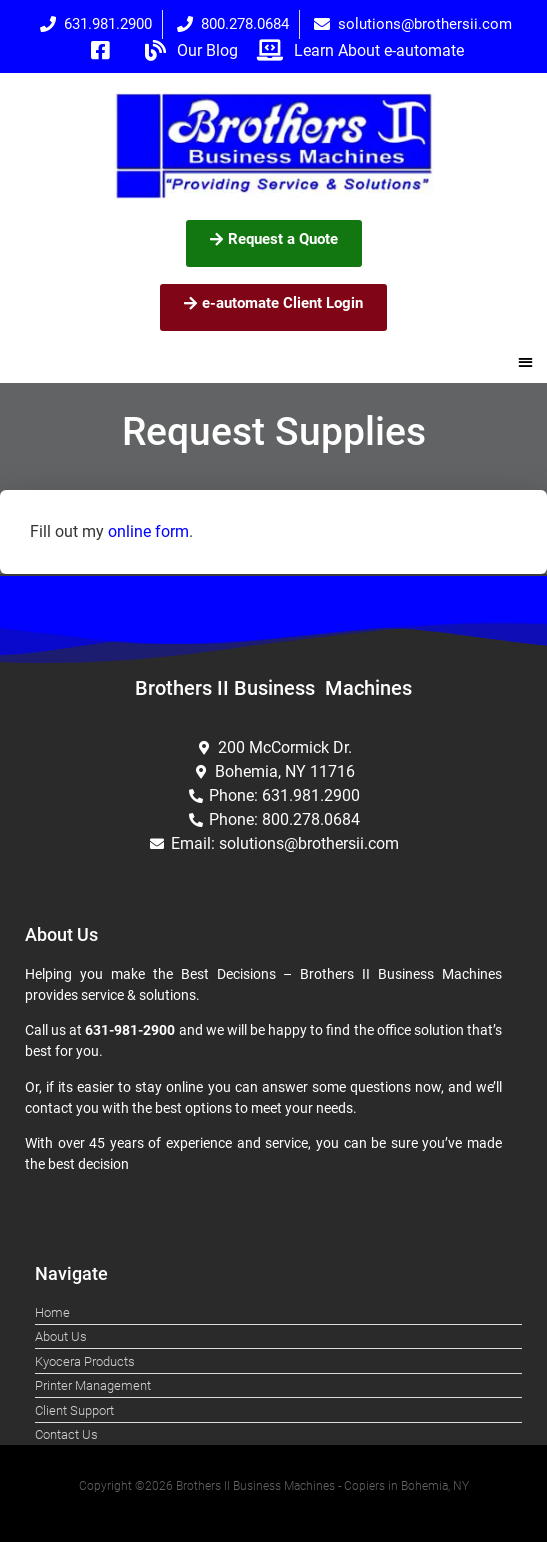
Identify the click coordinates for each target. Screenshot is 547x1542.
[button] (526, 362)
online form (148, 531)
